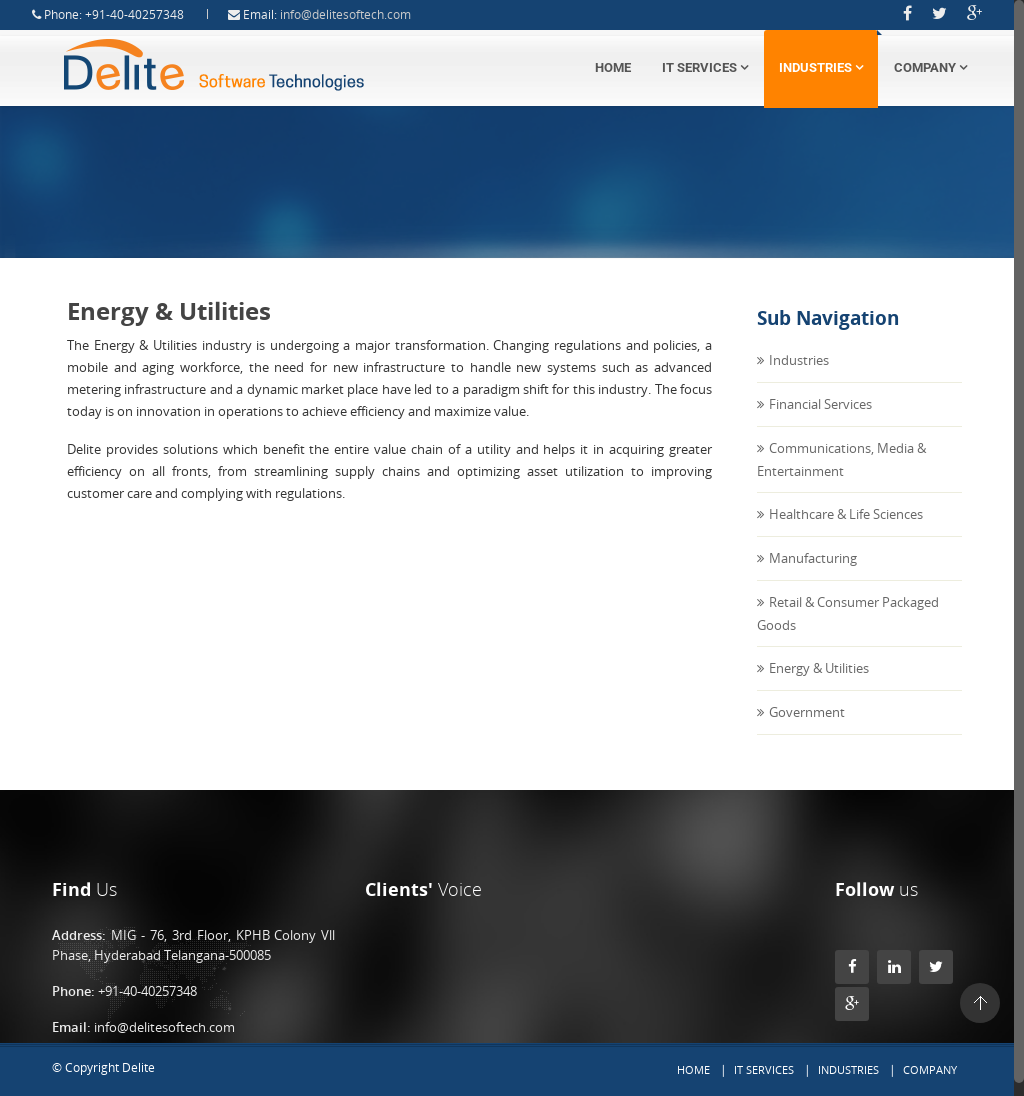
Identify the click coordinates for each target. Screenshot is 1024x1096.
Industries (821, 67)
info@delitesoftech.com (364, 14)
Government (807, 731)
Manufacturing (813, 577)
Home (613, 67)
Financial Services (820, 423)
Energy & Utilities (819, 687)
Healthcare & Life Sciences (846, 533)
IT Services (705, 67)
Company (930, 67)
